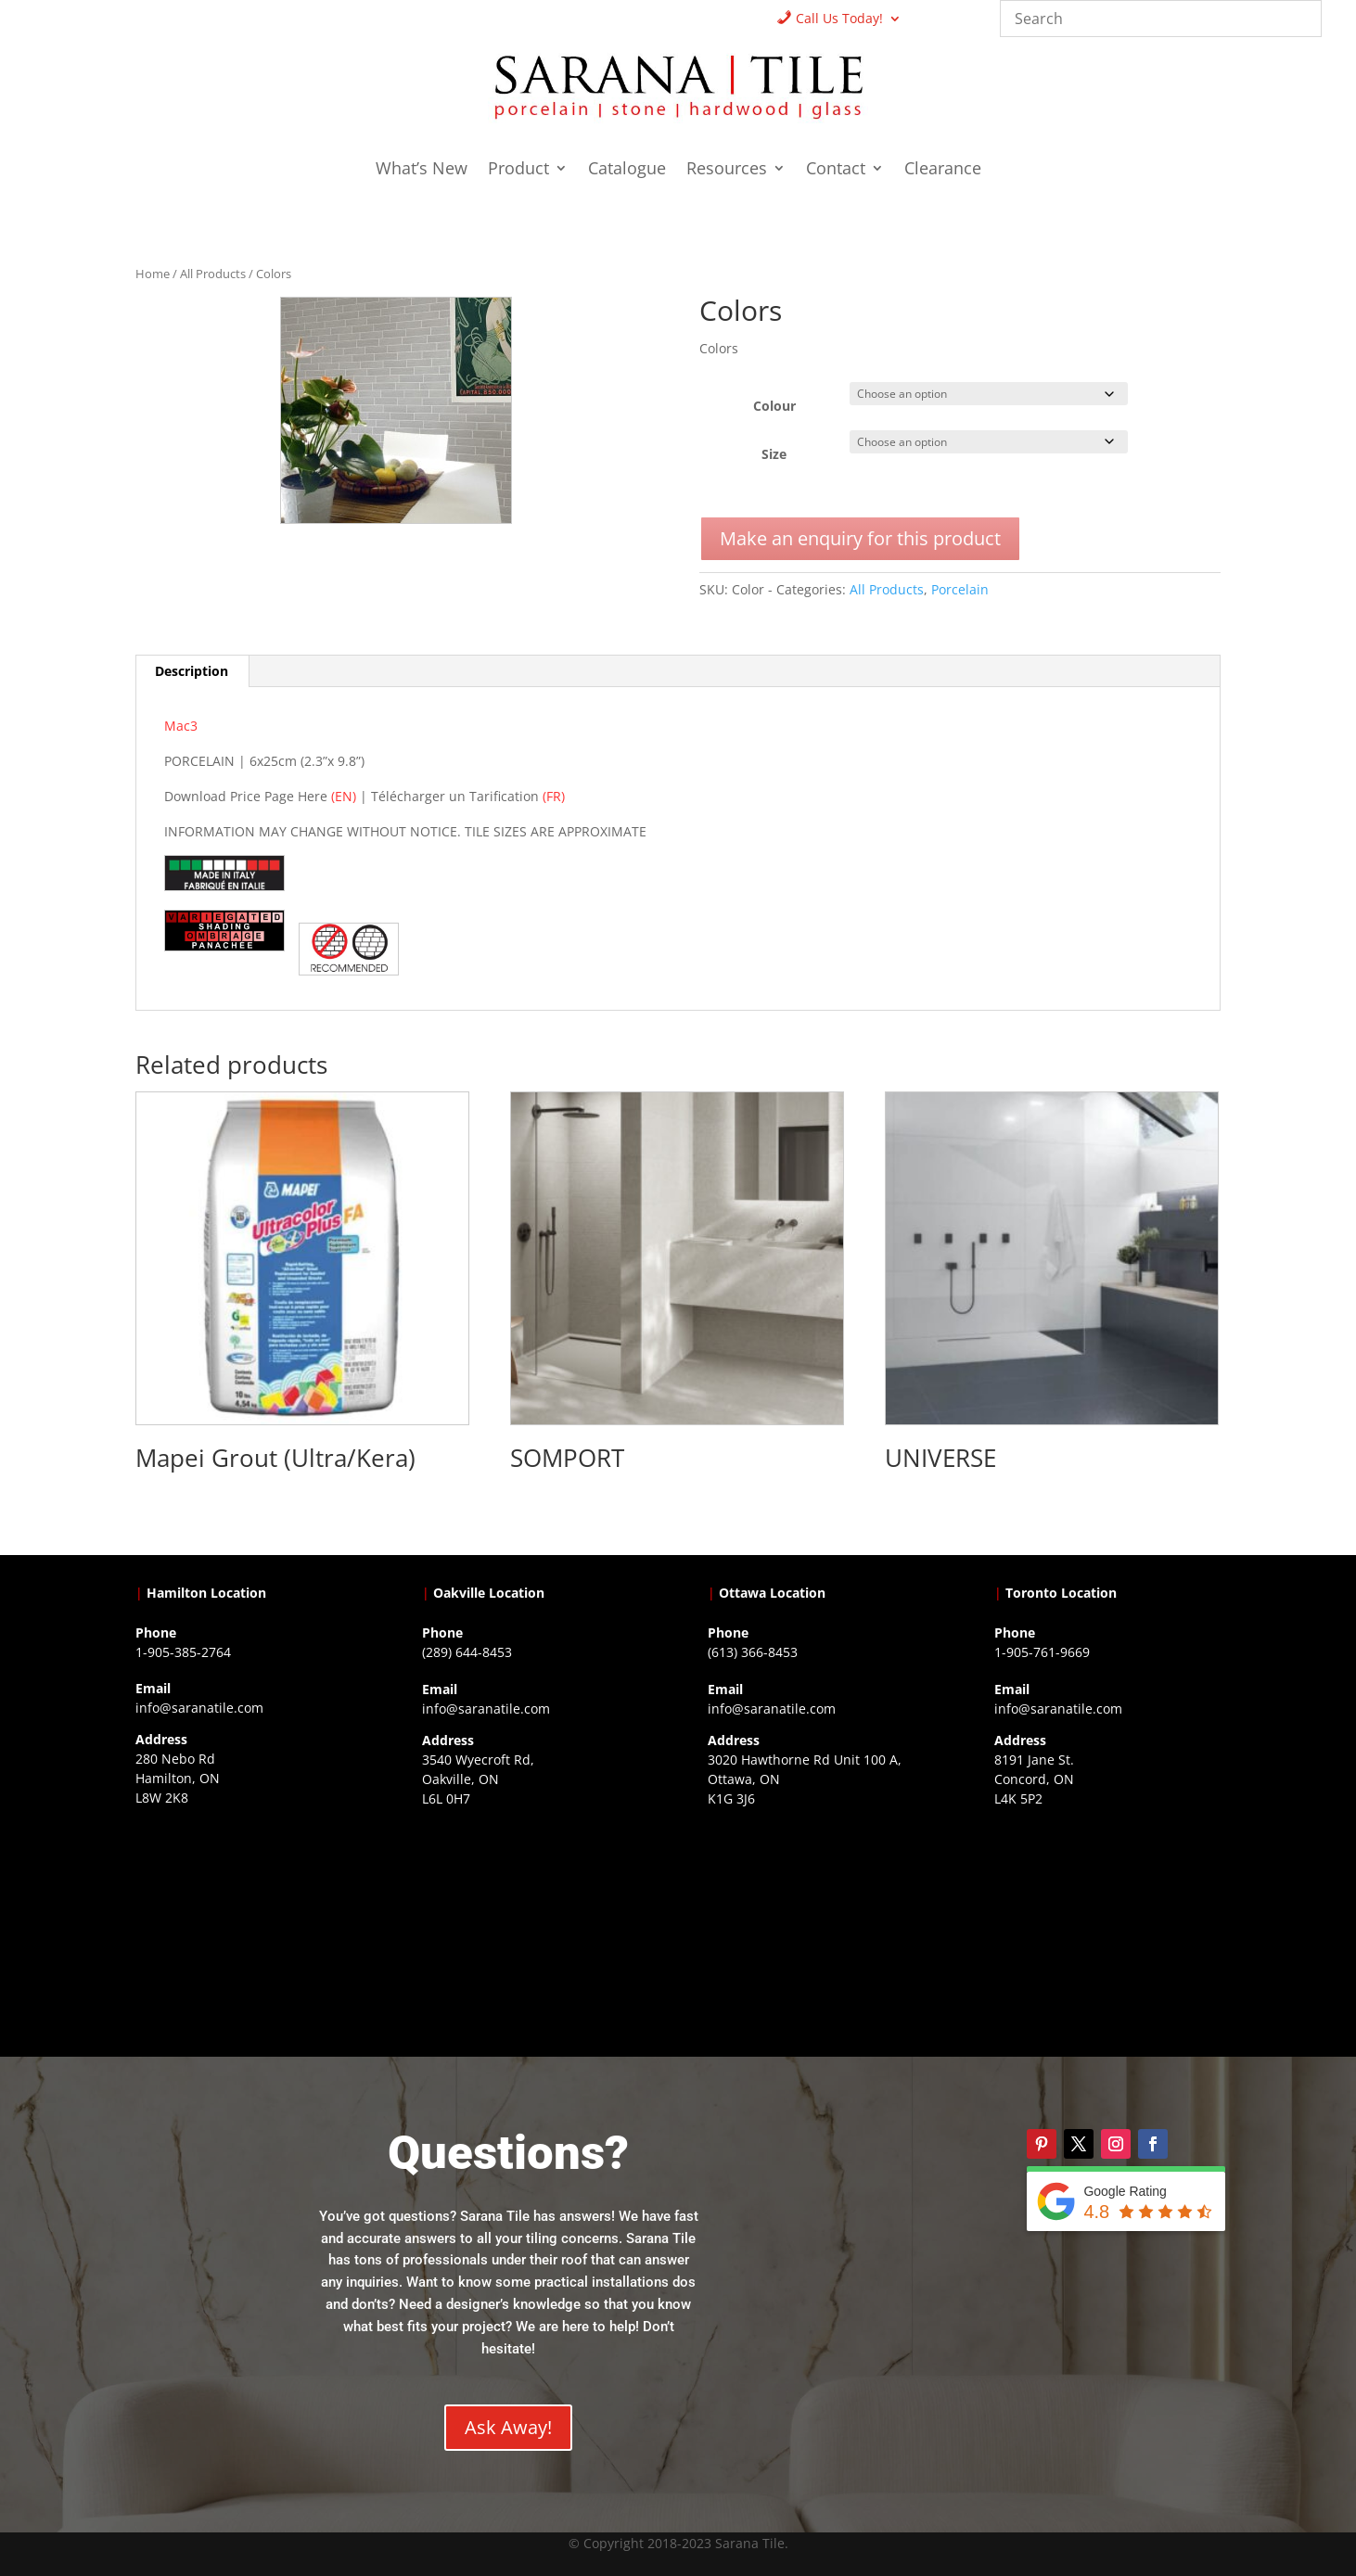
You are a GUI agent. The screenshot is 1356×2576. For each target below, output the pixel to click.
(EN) (343, 796)
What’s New (421, 170)
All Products (213, 273)
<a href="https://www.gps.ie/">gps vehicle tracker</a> (1107, 1930)
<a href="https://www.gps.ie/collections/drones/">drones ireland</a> (535, 1930)
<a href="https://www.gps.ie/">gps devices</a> (821, 1930)
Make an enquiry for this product (860, 538)
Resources (726, 170)
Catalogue (627, 170)
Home (152, 273)
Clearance (942, 170)
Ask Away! (508, 2427)
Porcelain (960, 589)
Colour (774, 405)
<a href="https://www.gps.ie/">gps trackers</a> (248, 1929)
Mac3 (181, 725)
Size (774, 454)
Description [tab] (191, 671)
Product (518, 170)
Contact (835, 170)
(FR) (554, 796)
